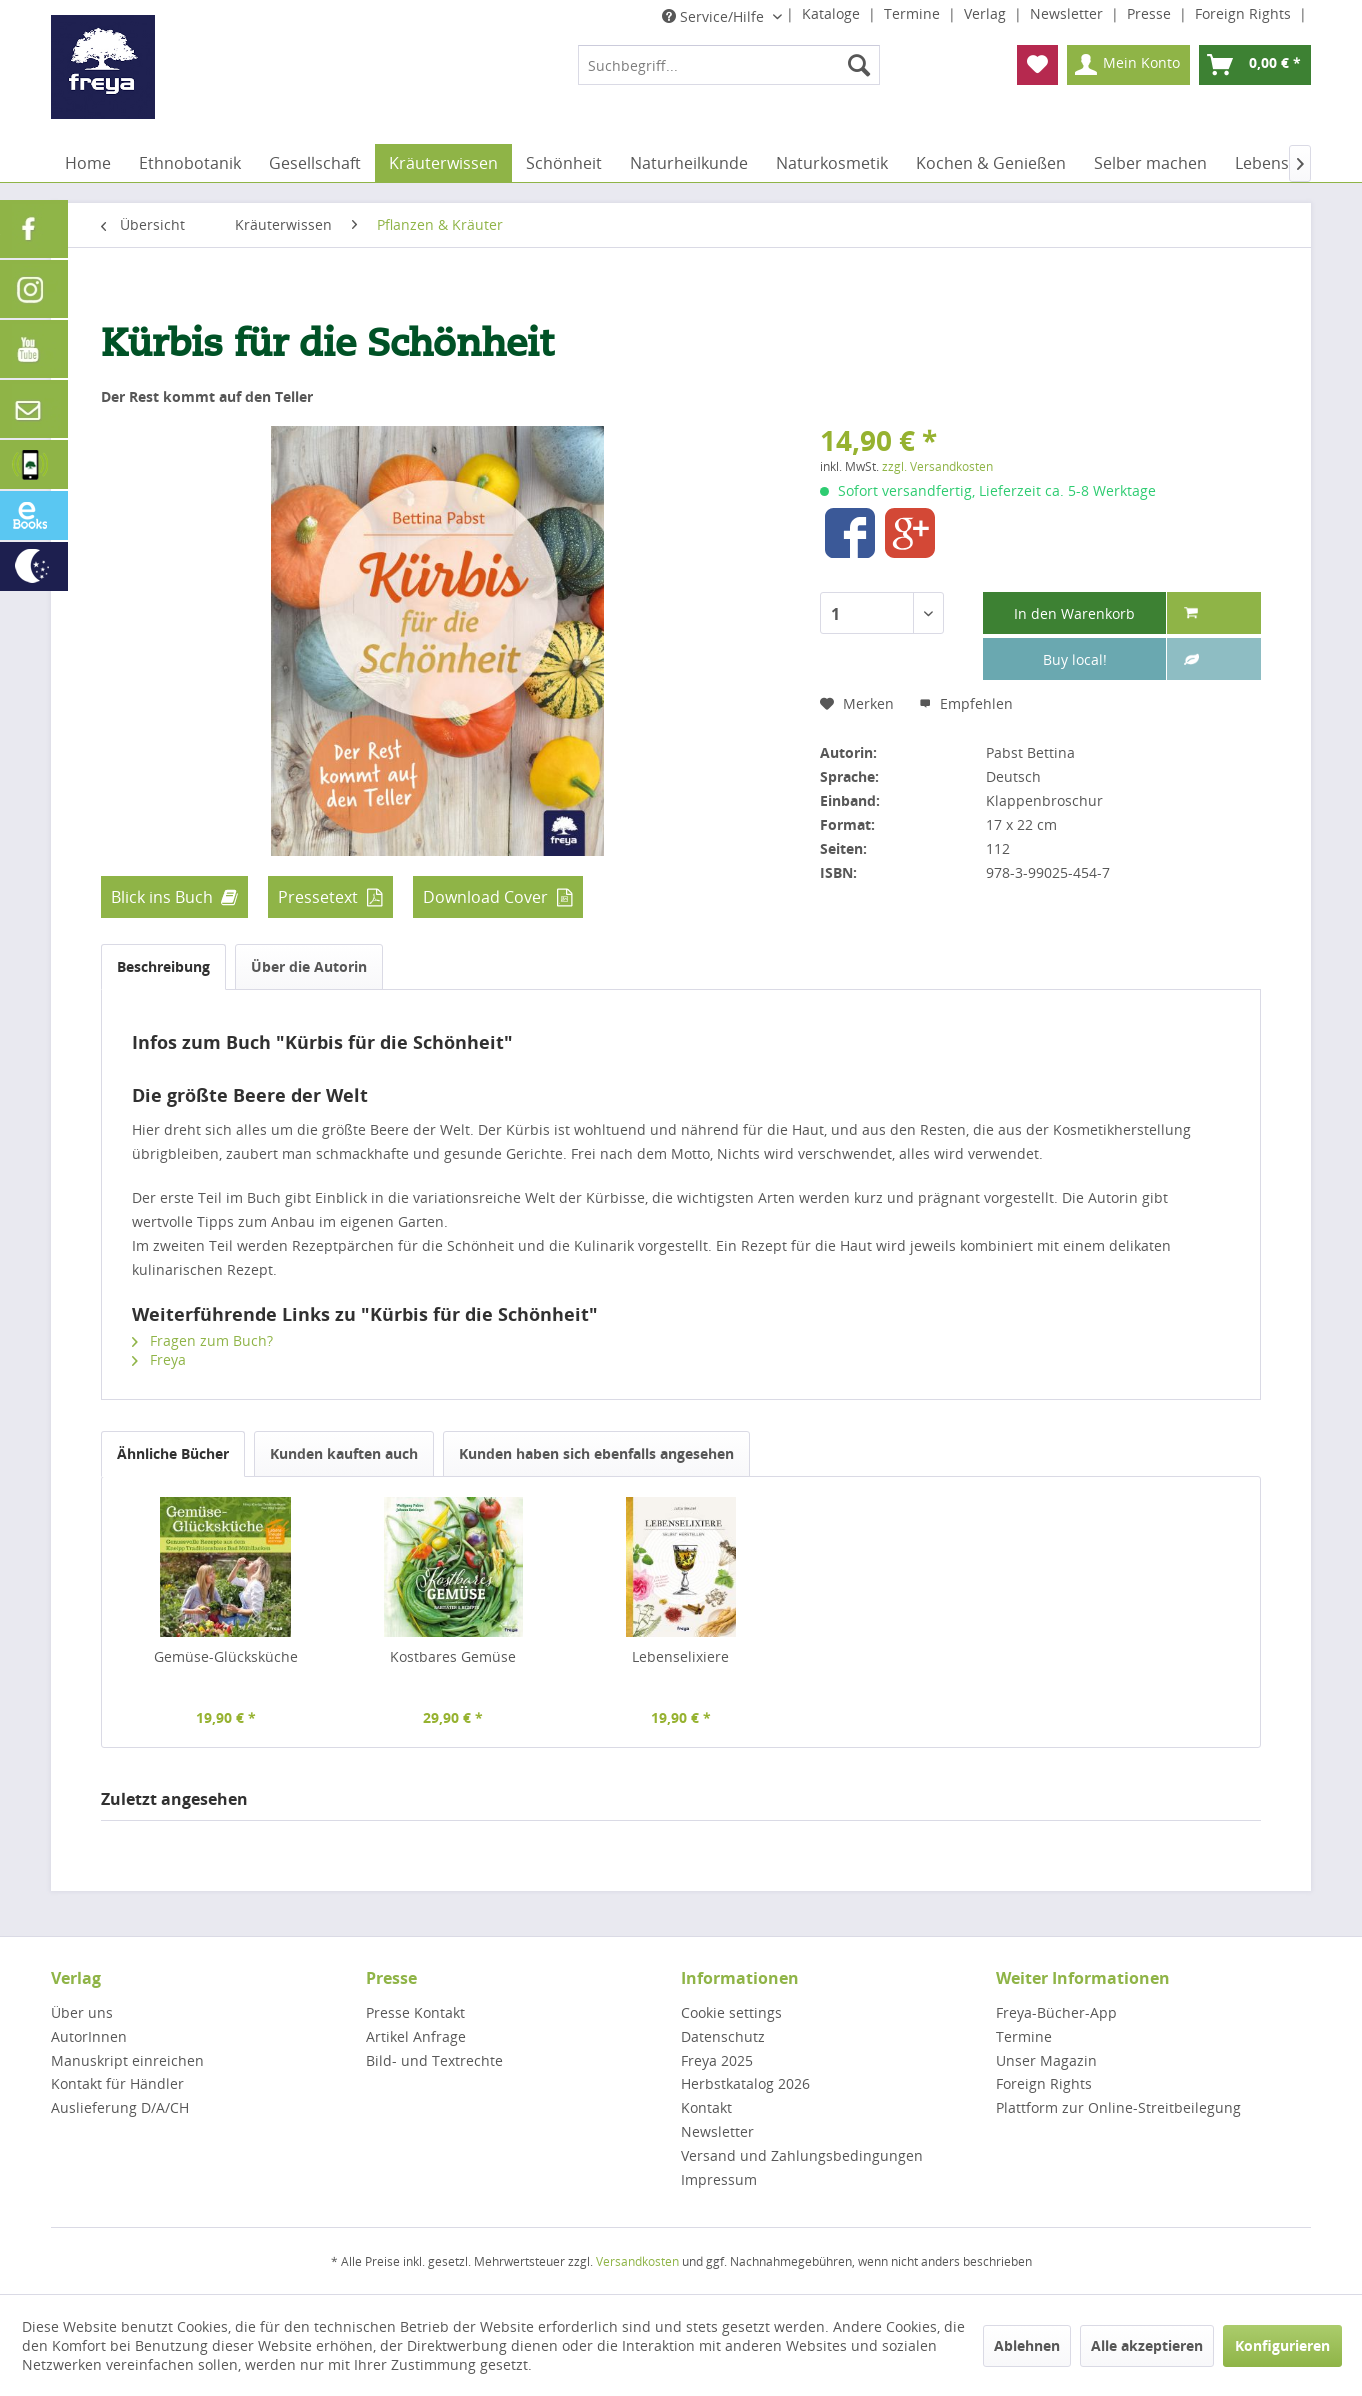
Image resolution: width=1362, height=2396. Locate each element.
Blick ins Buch (162, 897)
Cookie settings (731, 2012)
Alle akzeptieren (1147, 2345)
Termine (914, 13)
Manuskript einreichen (127, 2060)
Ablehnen (1027, 2345)
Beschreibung (163, 966)
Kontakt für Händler (117, 2083)
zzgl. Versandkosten (937, 466)
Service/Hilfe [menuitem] (715, 16)
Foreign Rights (1245, 13)
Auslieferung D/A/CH (120, 2107)
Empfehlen (966, 703)
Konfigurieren (1282, 2345)
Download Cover (485, 897)
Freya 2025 (717, 2060)
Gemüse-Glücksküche (226, 1656)
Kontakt (706, 2107)
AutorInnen (89, 2036)
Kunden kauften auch (344, 1453)
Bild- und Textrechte (434, 2060)
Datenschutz (723, 2036)
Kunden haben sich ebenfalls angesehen (596, 1453)
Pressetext (318, 897)
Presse (1151, 13)
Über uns (82, 2012)
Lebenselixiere (680, 1656)
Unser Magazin (1046, 2060)
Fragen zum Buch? (202, 1340)
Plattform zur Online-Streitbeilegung (1118, 2107)
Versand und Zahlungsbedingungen (802, 2155)
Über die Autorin (309, 966)
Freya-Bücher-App (1056, 2012)
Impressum (719, 2179)
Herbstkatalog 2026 (745, 2083)
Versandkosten (637, 2261)
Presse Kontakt (415, 2012)
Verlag (987, 13)
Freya (159, 1359)
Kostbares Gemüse (453, 1656)
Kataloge (833, 13)
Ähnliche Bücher (173, 1453)
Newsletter (1068, 13)
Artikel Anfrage (416, 2036)
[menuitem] (729, 65)
